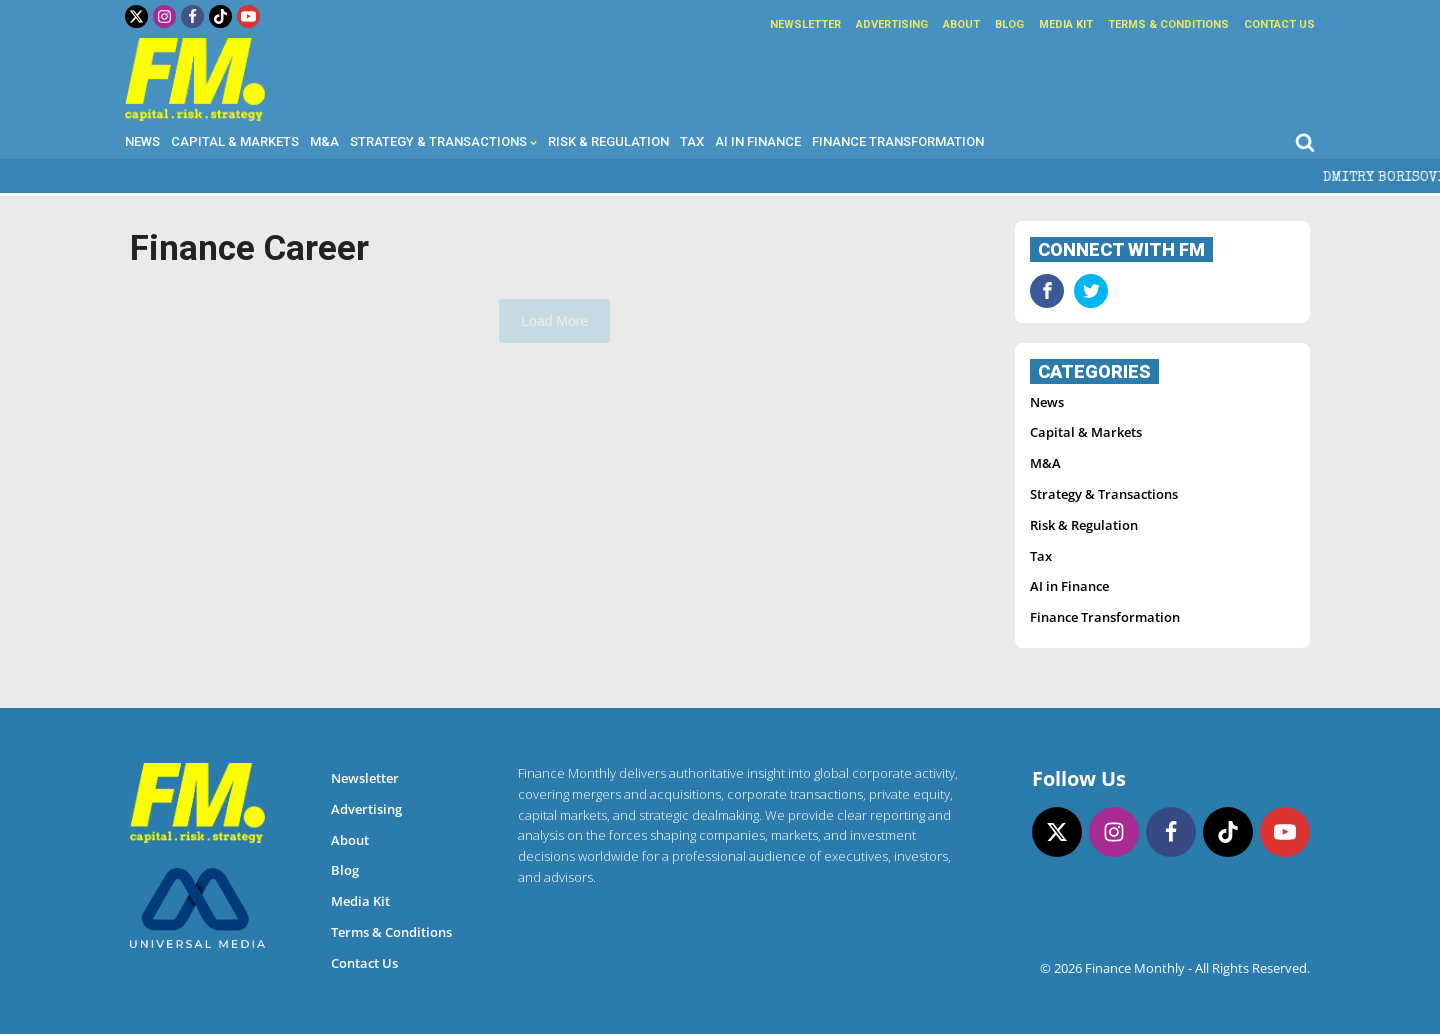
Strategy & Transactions (443, 141)
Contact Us (1279, 24)
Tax (692, 141)
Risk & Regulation (608, 141)
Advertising (892, 24)
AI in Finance (758, 141)
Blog (1009, 24)
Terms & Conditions (1168, 24)
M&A (324, 141)
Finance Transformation (898, 141)
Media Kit (1066, 24)
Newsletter (805, 24)
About (961, 24)
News (142, 141)
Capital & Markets (235, 141)
